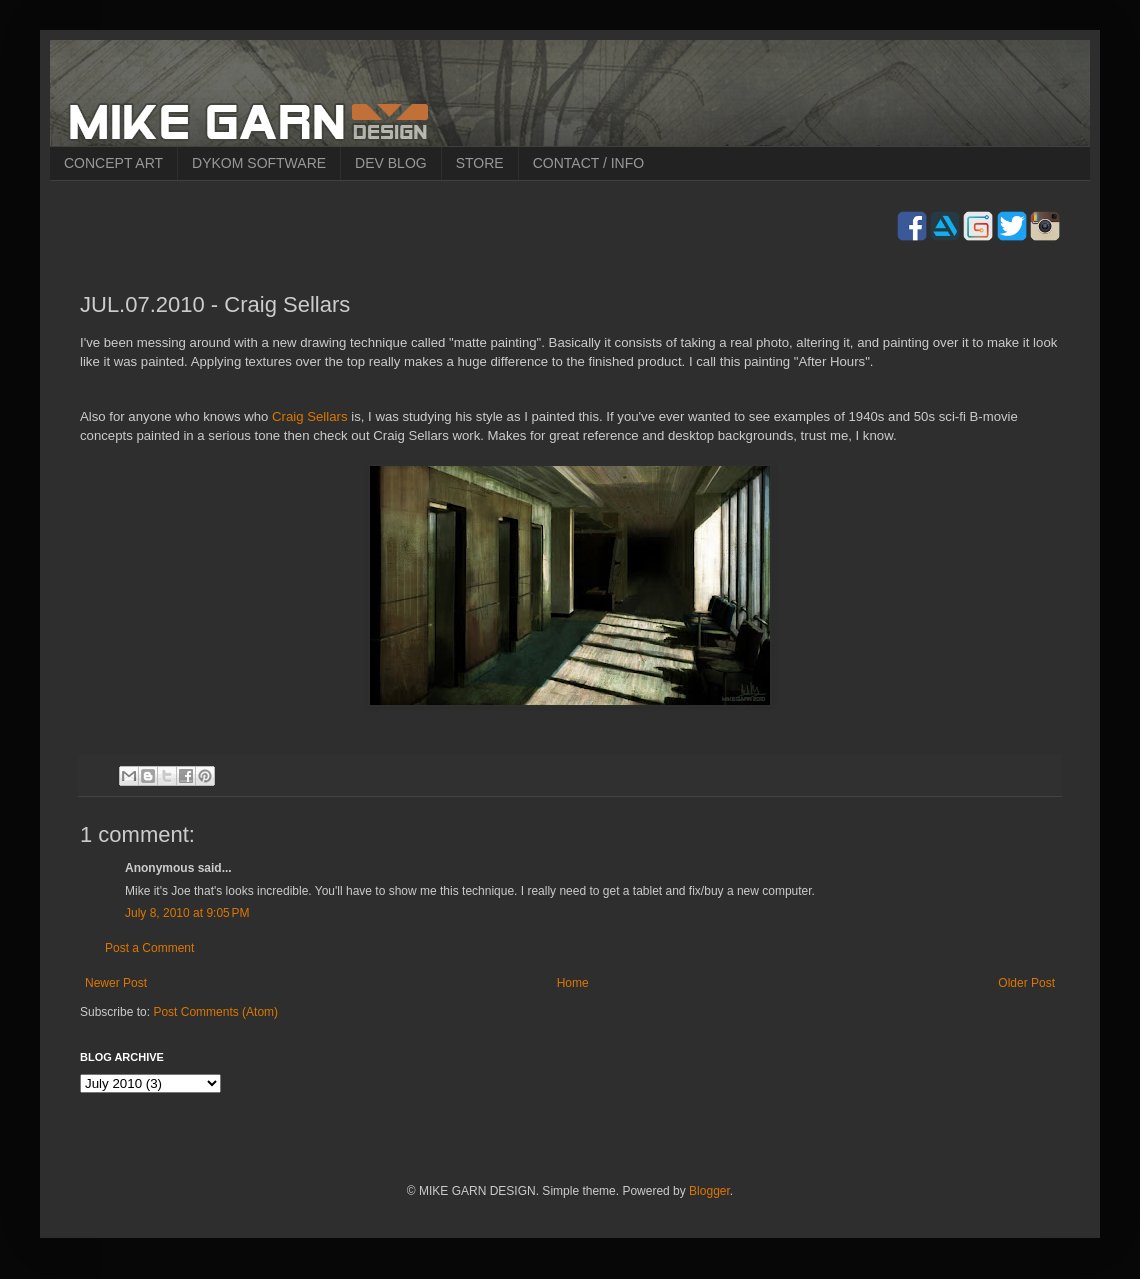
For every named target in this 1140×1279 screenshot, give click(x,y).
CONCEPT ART (113, 163)
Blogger (709, 1191)
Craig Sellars (310, 416)
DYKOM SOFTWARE (259, 163)
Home (573, 983)
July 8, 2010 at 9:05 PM (187, 913)
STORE (480, 163)
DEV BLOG (391, 163)
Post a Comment (149, 948)
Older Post (1026, 983)
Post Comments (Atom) (215, 1012)
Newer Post (116, 983)
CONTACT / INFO (588, 163)
